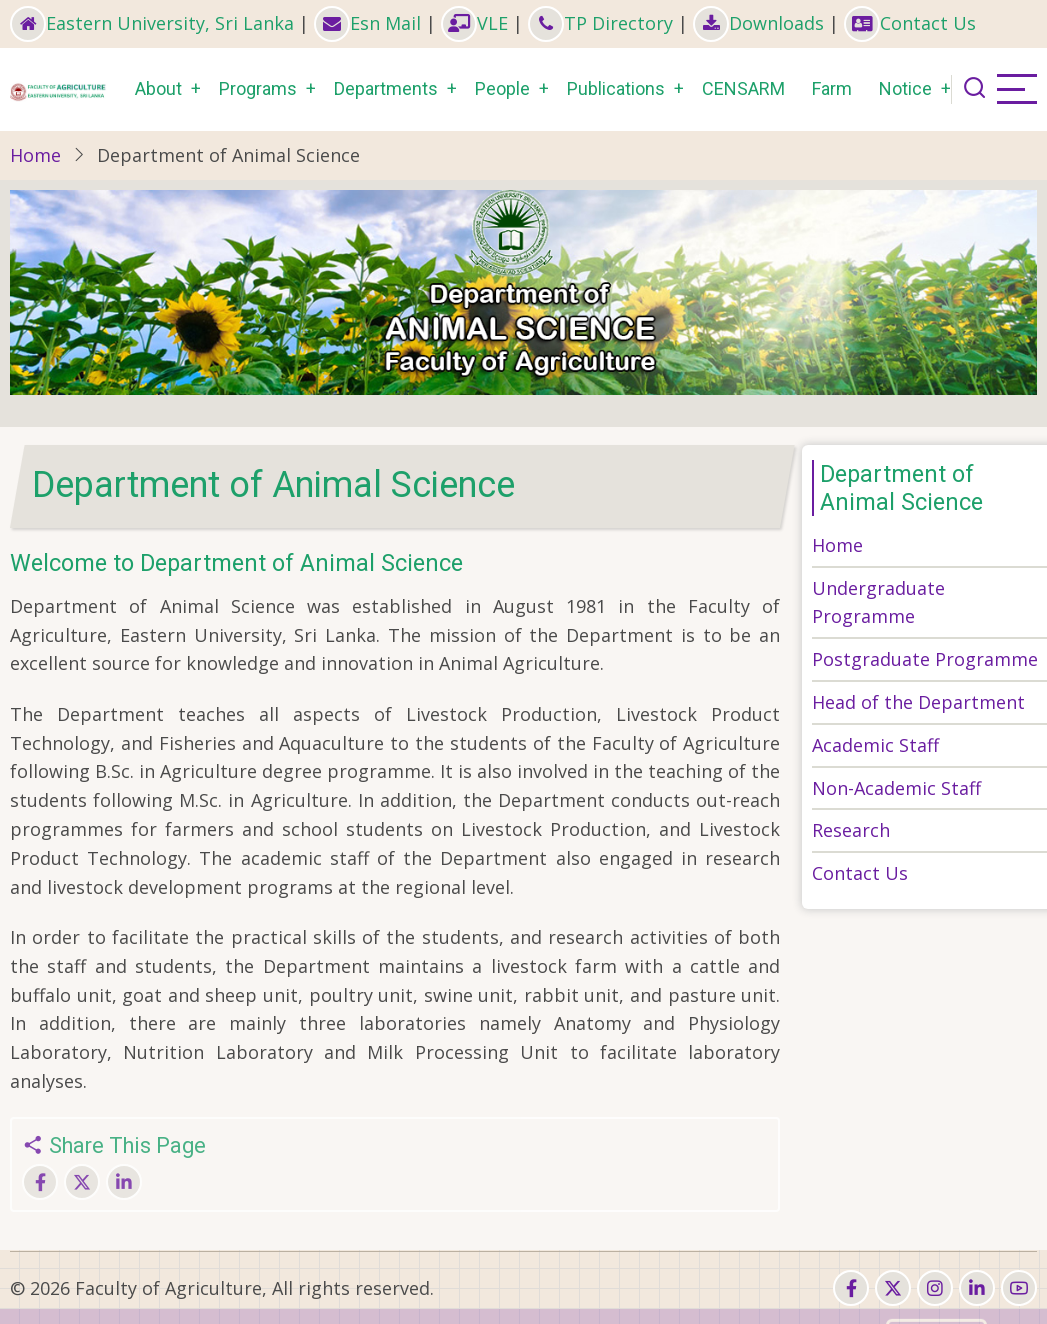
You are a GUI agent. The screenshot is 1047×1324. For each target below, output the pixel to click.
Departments (386, 88)
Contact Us (910, 23)
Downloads (758, 23)
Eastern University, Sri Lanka (152, 23)
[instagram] (935, 1288)
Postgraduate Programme (925, 659)
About (158, 88)
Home (35, 155)
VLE (474, 23)
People (502, 88)
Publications (616, 88)
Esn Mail (367, 23)
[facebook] (851, 1288)
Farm (832, 88)
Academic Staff (875, 745)
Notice (905, 88)
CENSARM (743, 88)
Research (851, 830)
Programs (258, 88)
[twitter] (893, 1288)
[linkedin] (977, 1288)
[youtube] (1019, 1288)
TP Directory (600, 23)
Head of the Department (918, 702)
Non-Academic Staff (896, 788)
